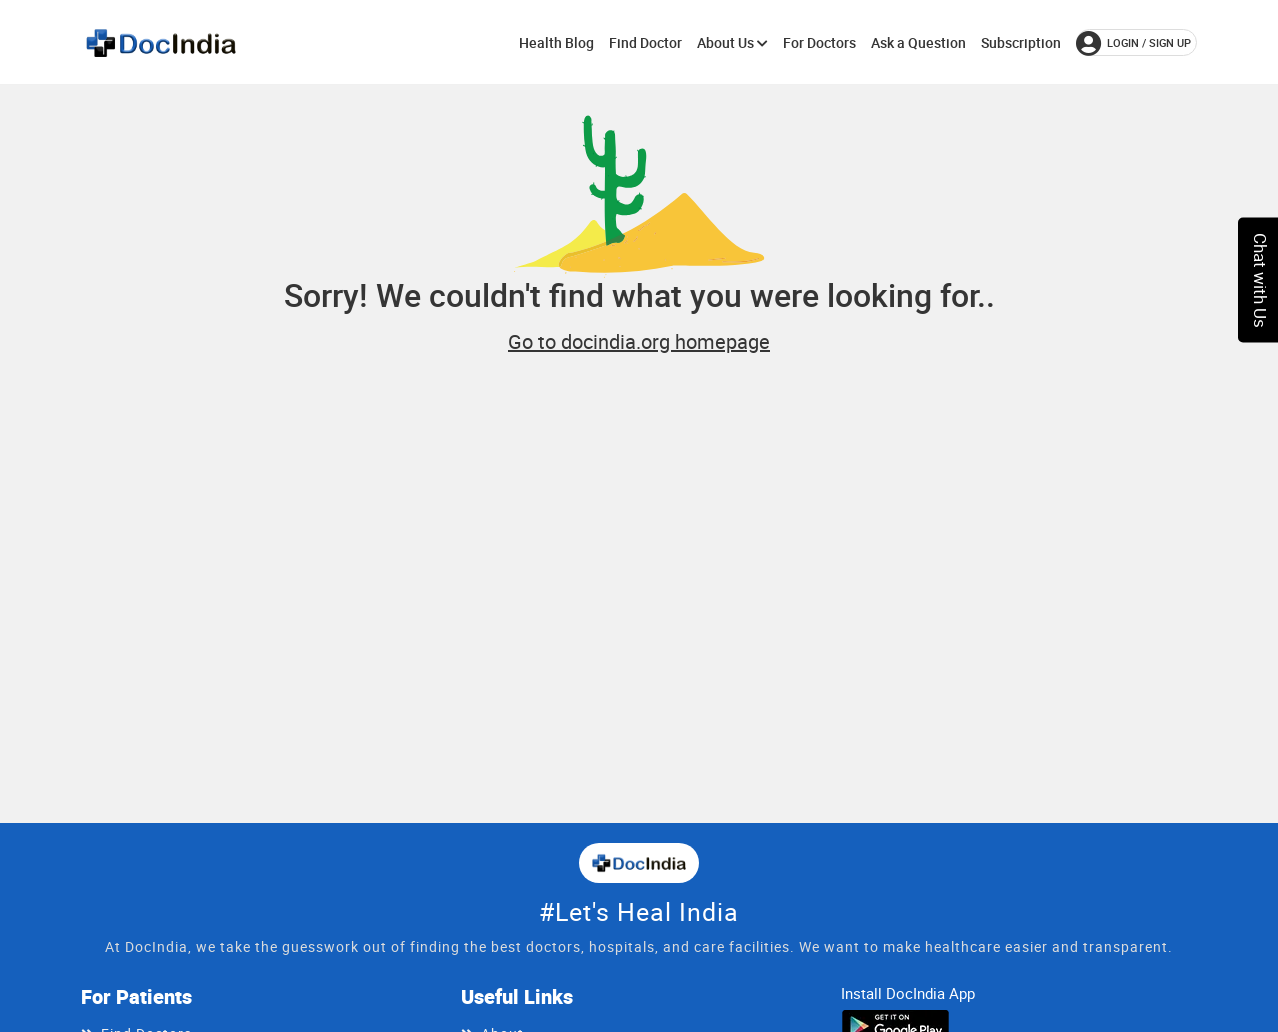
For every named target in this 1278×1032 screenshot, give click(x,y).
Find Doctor (645, 42)
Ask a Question (918, 42)
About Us (732, 42)
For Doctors (819, 42)
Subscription (1021, 42)
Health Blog (556, 42)
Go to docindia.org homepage (639, 341)
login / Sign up (1133, 43)
